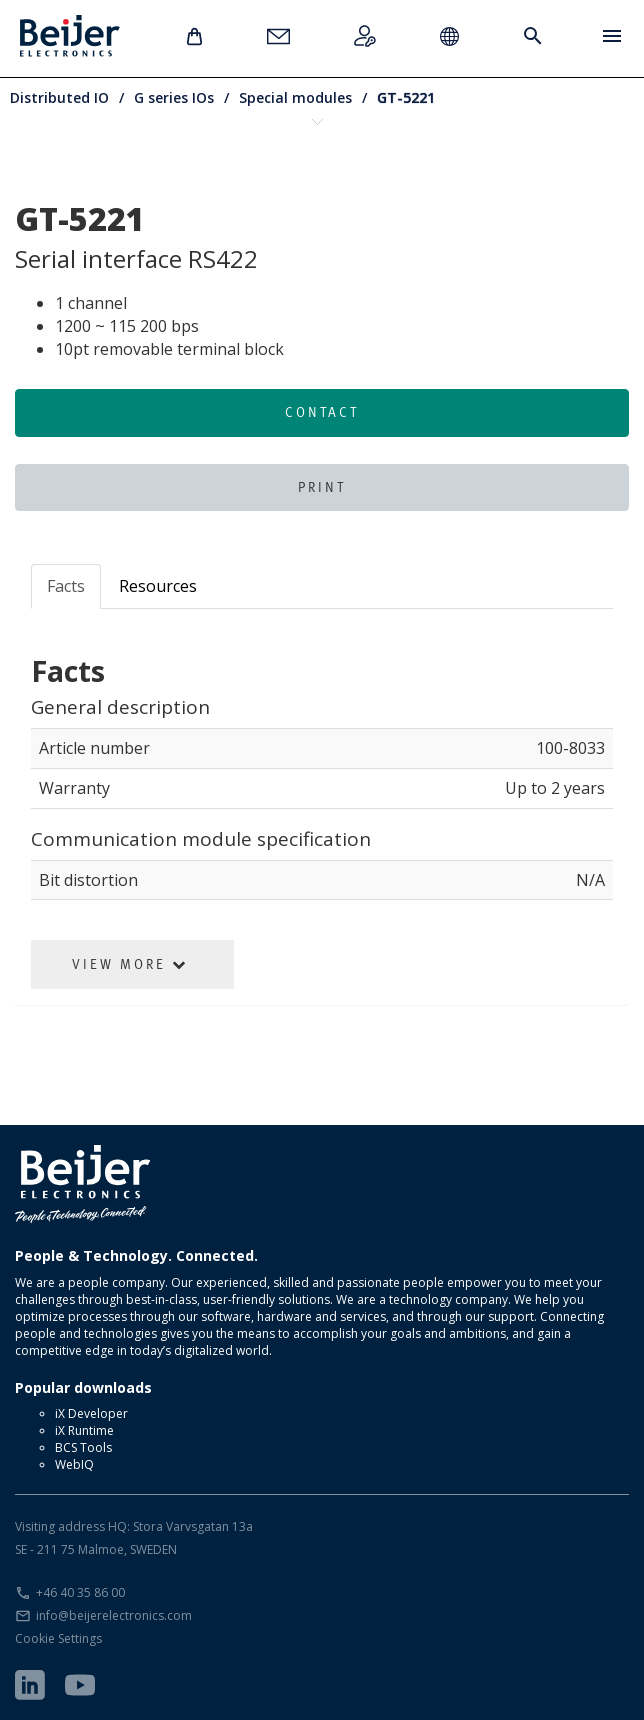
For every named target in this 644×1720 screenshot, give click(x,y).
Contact (322, 412)
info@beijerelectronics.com (114, 1615)
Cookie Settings (58, 1638)
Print (322, 487)
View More (130, 964)
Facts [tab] (66, 586)
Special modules (295, 97)
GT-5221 (406, 97)
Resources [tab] (158, 586)
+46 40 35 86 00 (80, 1592)
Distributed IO (59, 97)
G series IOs (174, 97)
